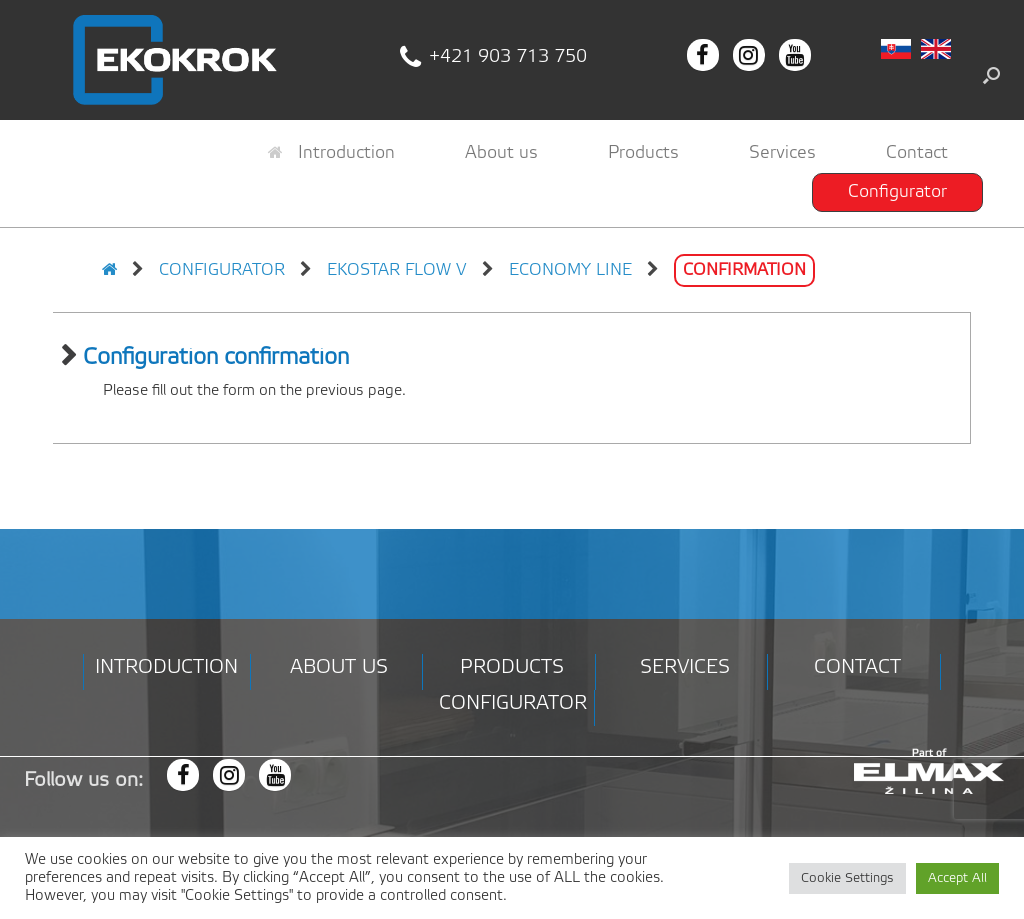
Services (782, 153)
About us (501, 153)
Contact (917, 153)
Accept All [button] (957, 878)
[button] (991, 74)
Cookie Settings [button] (847, 878)
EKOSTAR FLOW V (397, 270)
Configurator (897, 192)
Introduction (331, 153)
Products (643, 153)
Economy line (570, 270)
